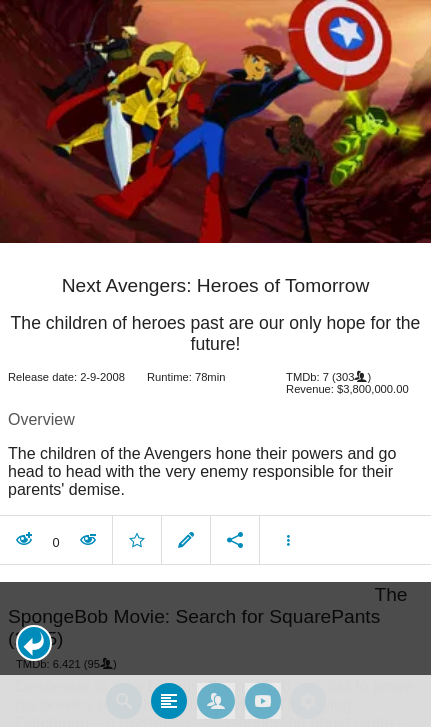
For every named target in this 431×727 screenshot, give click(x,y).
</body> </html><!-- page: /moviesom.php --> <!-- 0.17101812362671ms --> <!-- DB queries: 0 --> (215, 363)
